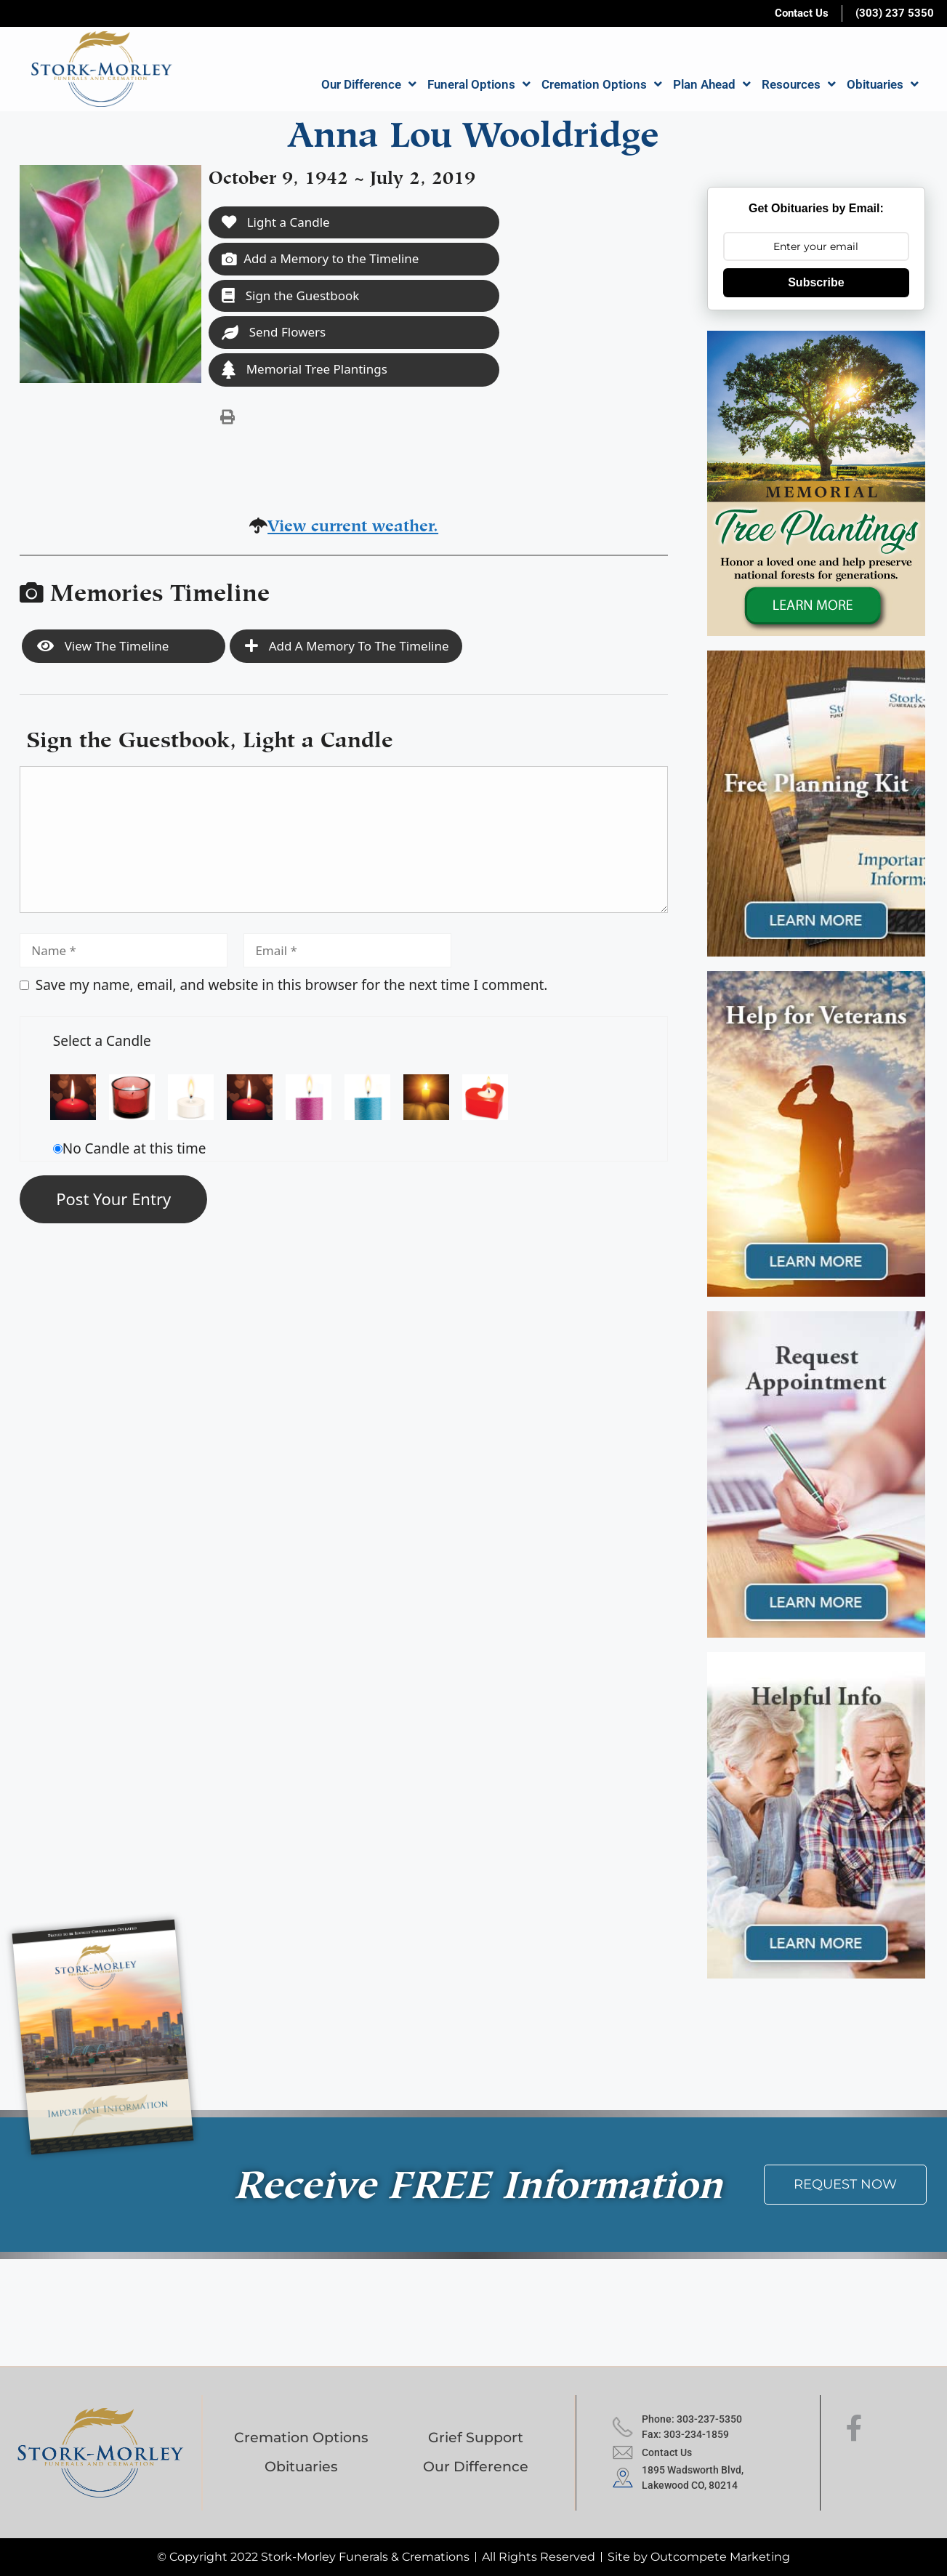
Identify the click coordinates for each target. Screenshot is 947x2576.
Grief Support (475, 2437)
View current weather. (352, 523)
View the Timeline (103, 645)
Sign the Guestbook (290, 295)
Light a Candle (275, 222)
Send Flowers (274, 331)
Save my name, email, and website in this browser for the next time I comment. (292, 984)
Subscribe (816, 282)
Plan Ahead (712, 84)
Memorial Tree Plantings (304, 370)
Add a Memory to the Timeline (320, 258)
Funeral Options (479, 84)
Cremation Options (601, 84)
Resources (799, 84)
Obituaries (883, 84)
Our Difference (368, 84)
